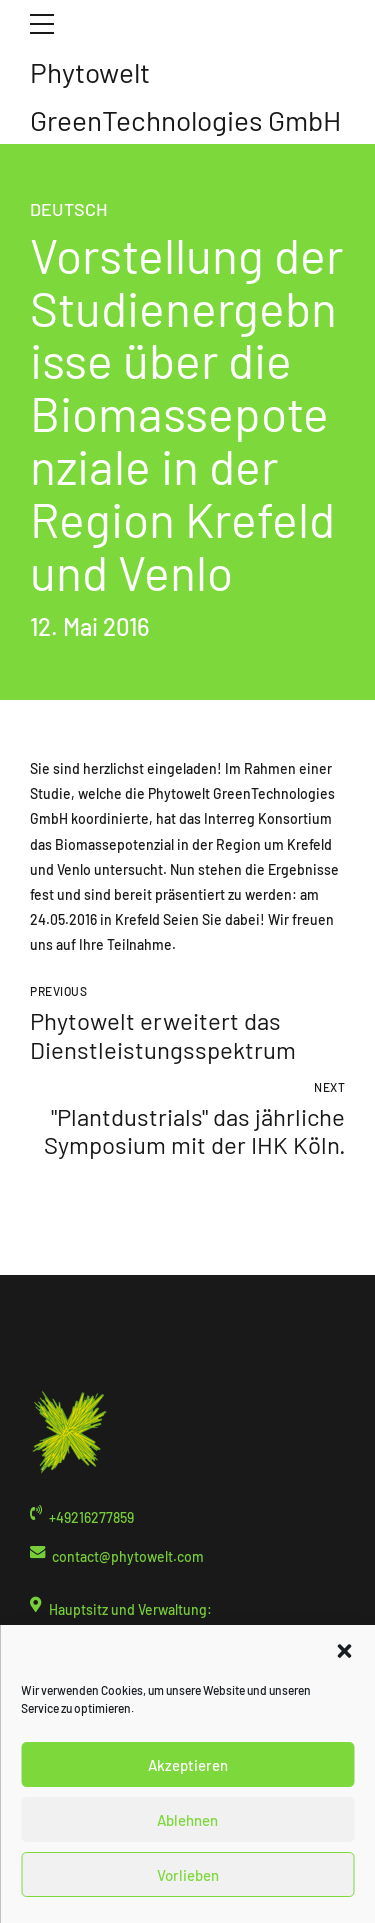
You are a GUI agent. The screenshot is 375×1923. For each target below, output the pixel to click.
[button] (344, 1651)
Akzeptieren (188, 1765)
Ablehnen (187, 1820)
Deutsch (69, 209)
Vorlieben (188, 1875)
